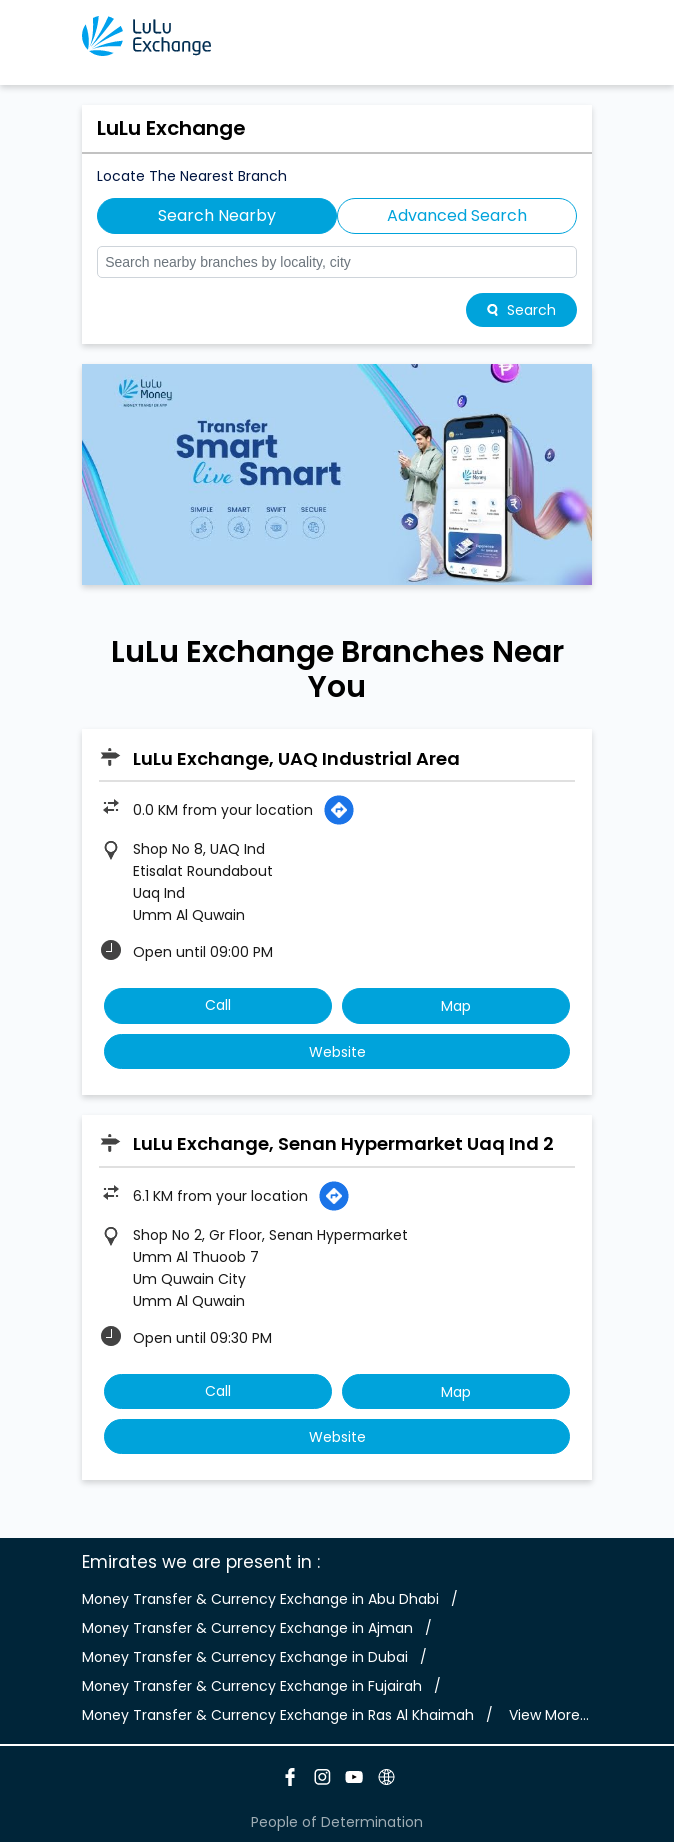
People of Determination (337, 1822)
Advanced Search (457, 215)
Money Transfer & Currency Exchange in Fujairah (252, 1686)
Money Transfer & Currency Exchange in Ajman (247, 1628)
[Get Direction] (339, 810)
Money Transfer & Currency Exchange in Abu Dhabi (260, 1599)
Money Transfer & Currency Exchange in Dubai (245, 1657)
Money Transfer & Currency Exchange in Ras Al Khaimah (278, 1715)
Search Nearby (217, 215)
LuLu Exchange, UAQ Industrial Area (296, 758)
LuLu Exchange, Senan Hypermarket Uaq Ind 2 (343, 1143)
